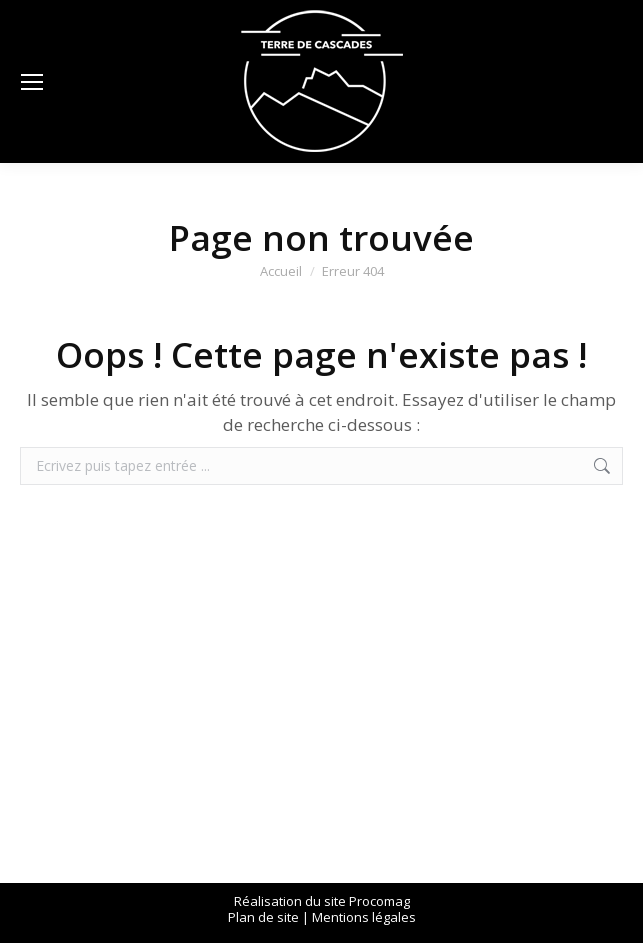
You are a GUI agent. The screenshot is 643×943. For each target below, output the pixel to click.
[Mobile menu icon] (32, 82)
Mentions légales (364, 917)
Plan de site (263, 917)
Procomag (379, 901)
